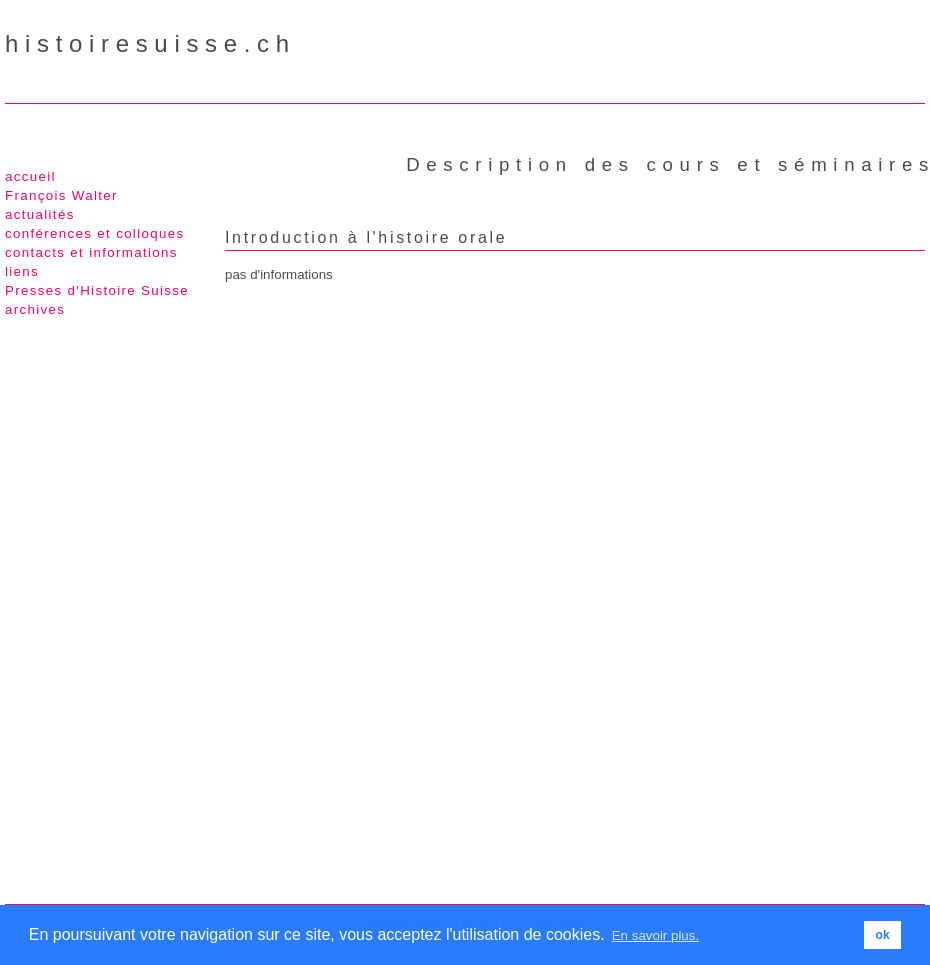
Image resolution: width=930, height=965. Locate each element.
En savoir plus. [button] (655, 935)
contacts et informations (91, 252)
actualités (40, 214)
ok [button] (883, 935)
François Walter (61, 195)
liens (22, 271)
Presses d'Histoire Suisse (97, 290)
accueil (30, 176)
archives (35, 309)
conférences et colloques (94, 233)
